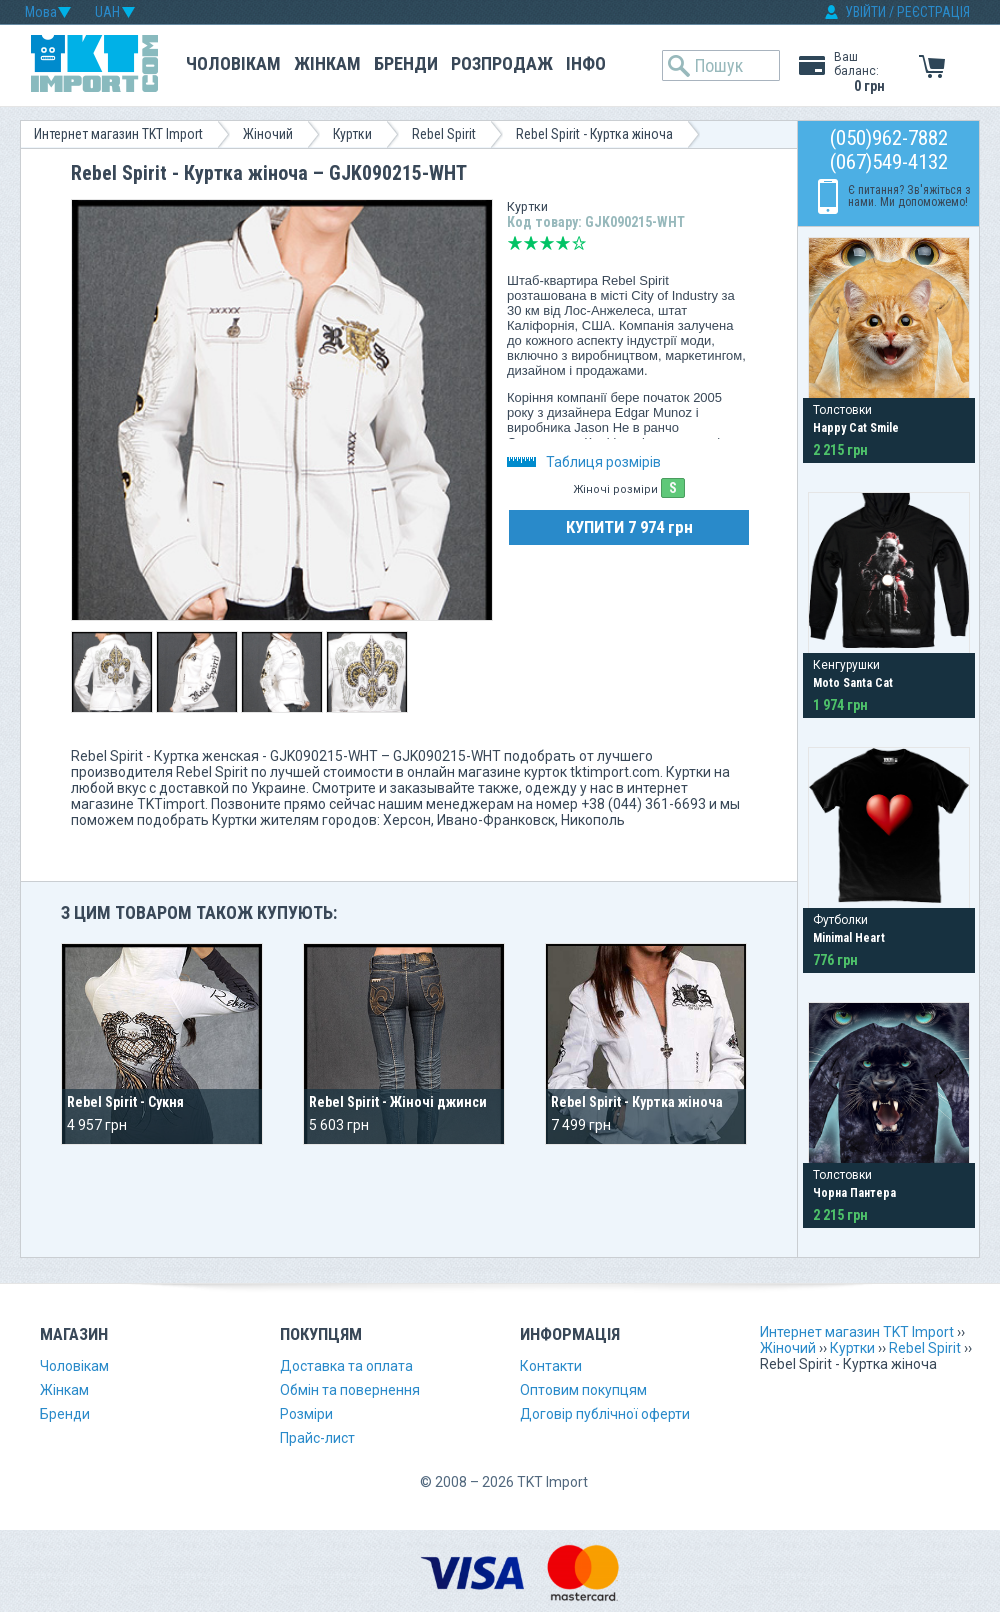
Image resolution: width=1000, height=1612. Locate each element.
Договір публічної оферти (605, 1414)
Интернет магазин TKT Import (118, 134)
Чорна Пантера (854, 1193)
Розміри (306, 1414)
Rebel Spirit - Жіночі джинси (398, 1102)
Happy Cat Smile (856, 428)
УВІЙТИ (865, 12)
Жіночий (268, 134)
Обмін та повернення (350, 1390)
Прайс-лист (317, 1438)
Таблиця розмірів (584, 462)
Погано (531, 243)
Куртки (352, 134)
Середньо (547, 243)
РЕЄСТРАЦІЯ (933, 12)
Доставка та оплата (346, 1366)
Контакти (551, 1366)
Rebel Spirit (444, 134)
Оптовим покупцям (583, 1390)
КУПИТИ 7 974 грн (629, 527)
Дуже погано (515, 243)
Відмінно (579, 243)
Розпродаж (502, 63)
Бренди (406, 63)
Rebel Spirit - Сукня (125, 1102)
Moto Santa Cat (853, 683)
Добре (563, 243)
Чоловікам (233, 63)
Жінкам (327, 63)
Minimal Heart (849, 938)
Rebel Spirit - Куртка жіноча (637, 1102)
